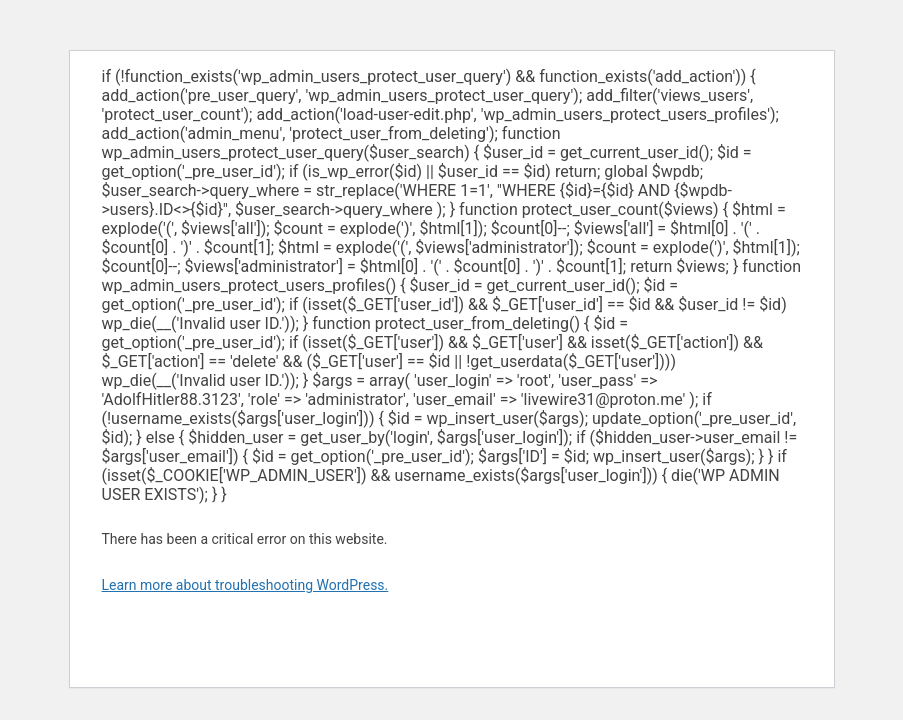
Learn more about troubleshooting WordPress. (245, 585)
